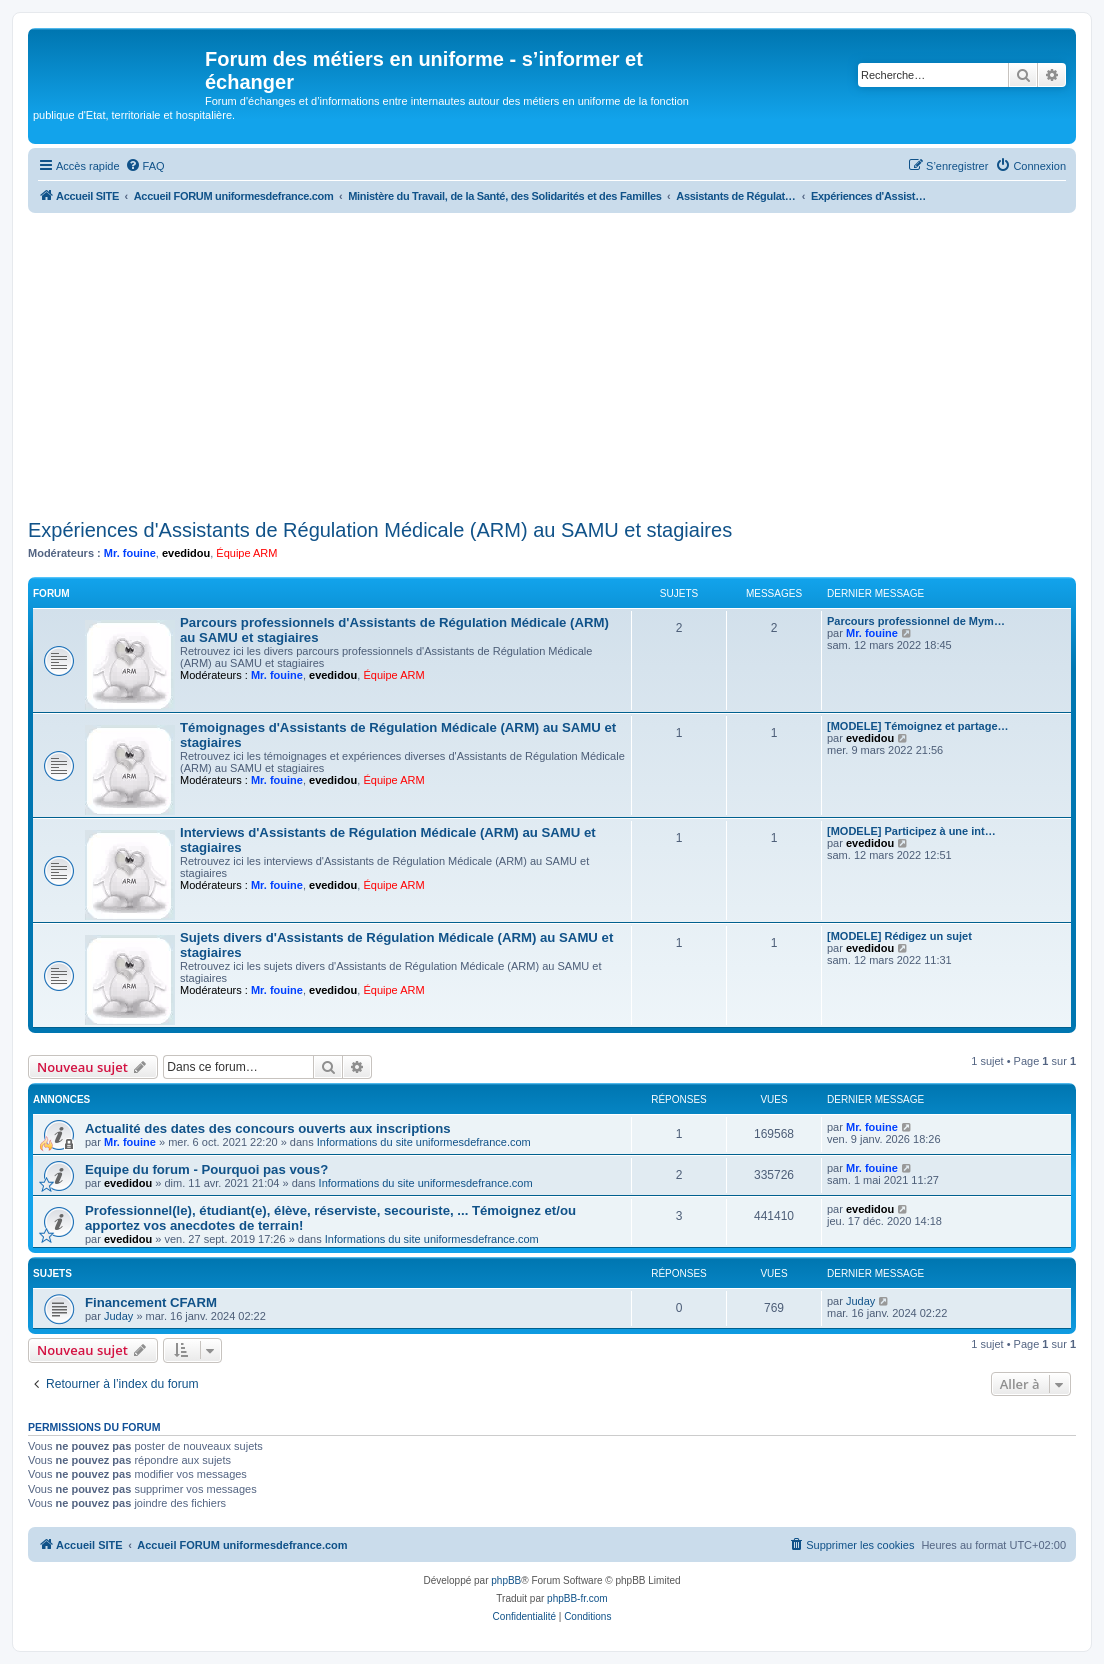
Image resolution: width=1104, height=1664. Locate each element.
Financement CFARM (151, 1302)
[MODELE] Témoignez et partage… (918, 726)
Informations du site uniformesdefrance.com (424, 1142)
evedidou (186, 553)
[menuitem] (145, 166)
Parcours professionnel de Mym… (916, 621)
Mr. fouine (130, 553)
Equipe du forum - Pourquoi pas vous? (206, 1169)
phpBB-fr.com (577, 1598)
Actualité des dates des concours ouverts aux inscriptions (268, 1128)
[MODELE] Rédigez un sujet (899, 936)
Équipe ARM (246, 553)
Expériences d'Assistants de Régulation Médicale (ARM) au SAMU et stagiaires (380, 530)
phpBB (506, 1580)
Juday (118, 1316)
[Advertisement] (552, 363)
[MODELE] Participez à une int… (911, 831)
